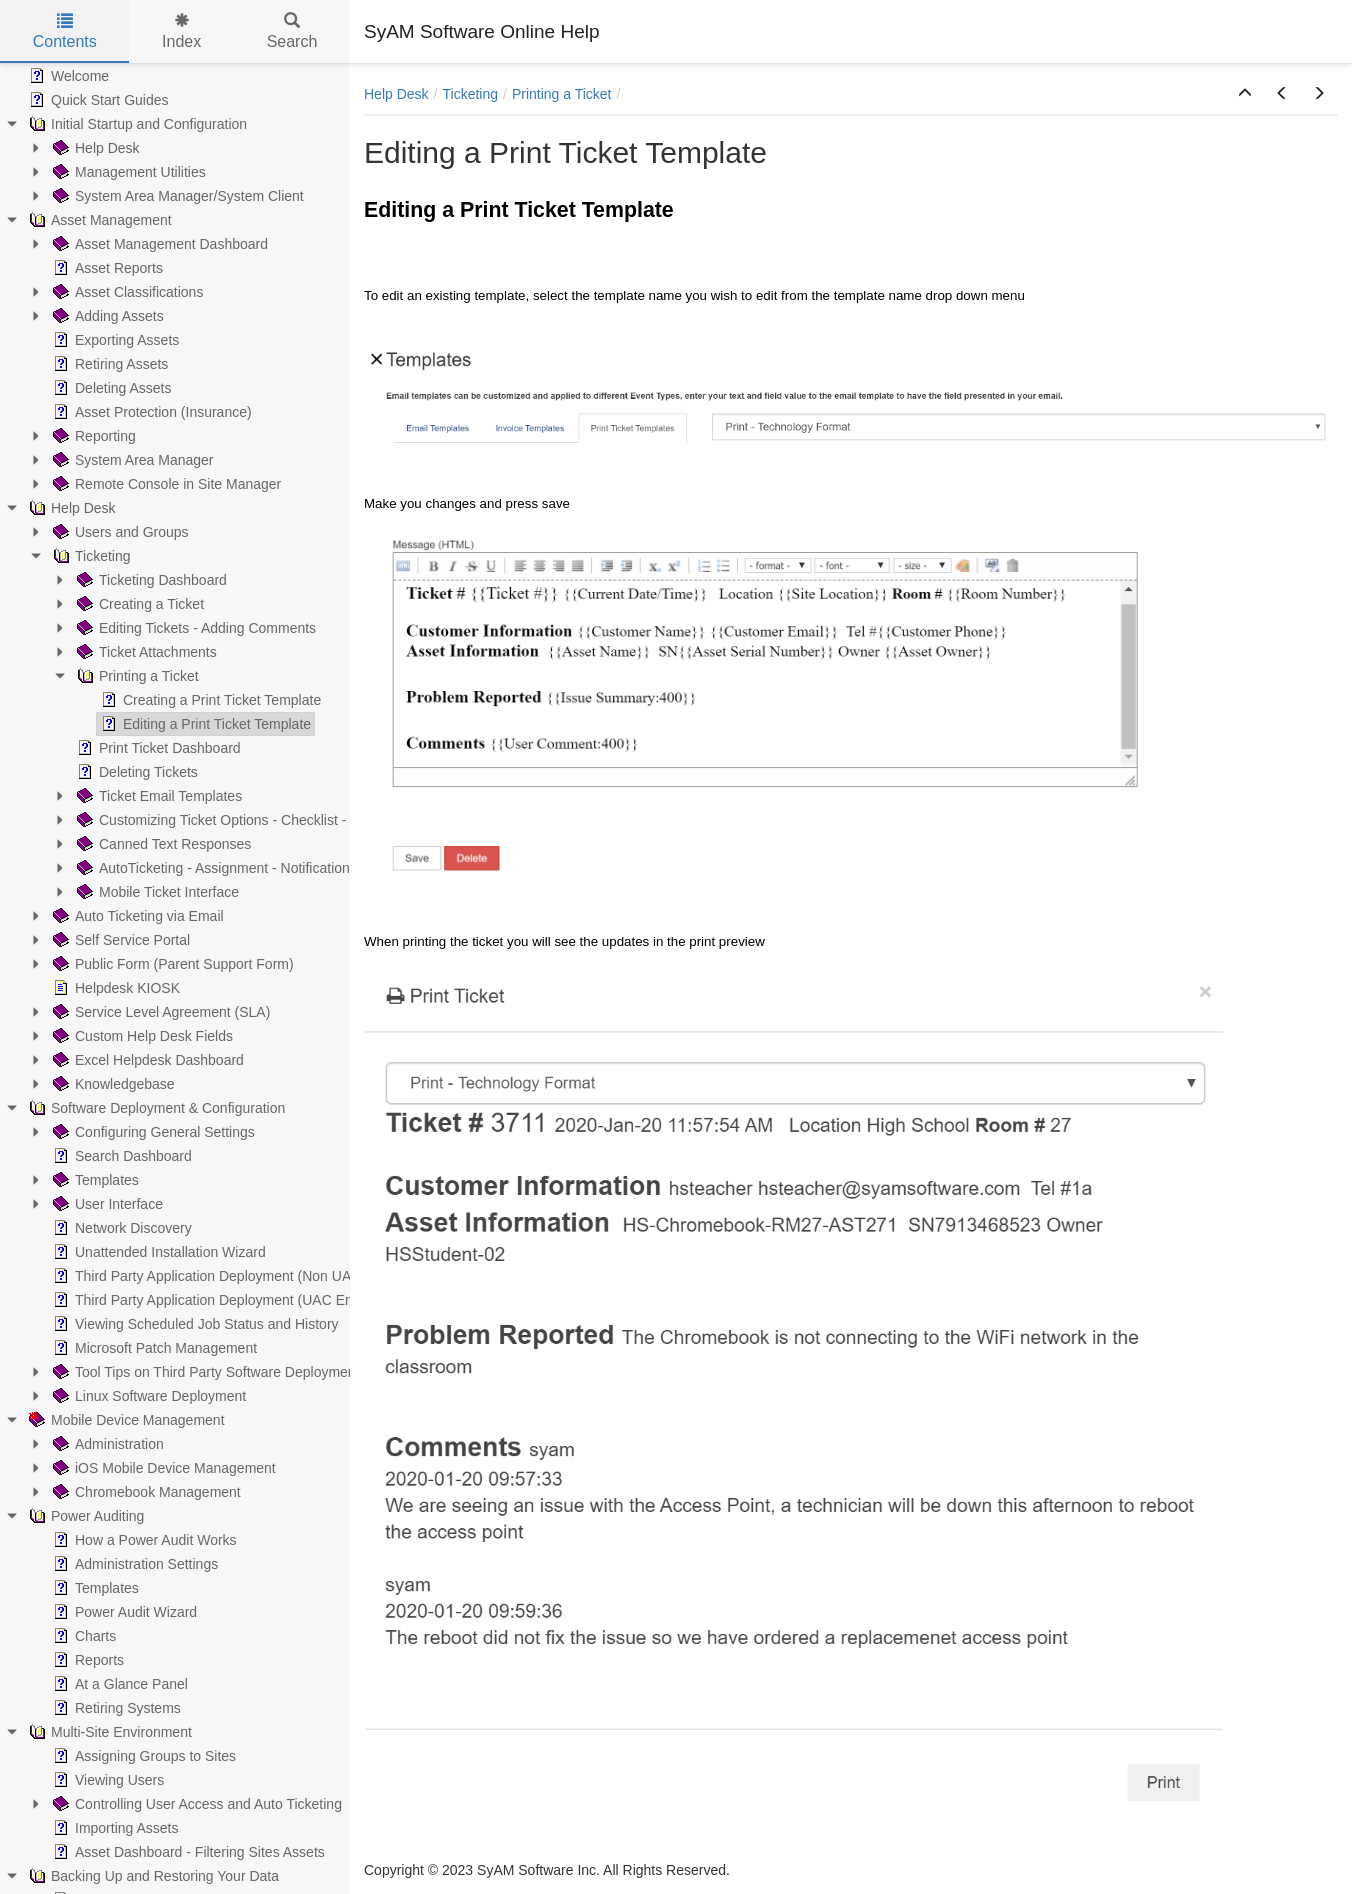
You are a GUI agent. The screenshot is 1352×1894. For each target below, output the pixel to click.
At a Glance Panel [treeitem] (118, 1684)
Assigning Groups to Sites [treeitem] (142, 1756)
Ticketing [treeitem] (90, 556)
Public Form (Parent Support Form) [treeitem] (171, 964)
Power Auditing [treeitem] (84, 1516)
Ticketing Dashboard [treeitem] (150, 580)
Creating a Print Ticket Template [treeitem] (209, 700)
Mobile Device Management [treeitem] (125, 1420)
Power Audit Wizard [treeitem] (123, 1612)
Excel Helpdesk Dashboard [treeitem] (146, 1060)
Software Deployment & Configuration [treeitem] (155, 1108)
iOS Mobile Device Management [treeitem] (162, 1468)
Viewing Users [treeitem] (106, 1780)
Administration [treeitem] (106, 1444)
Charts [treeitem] (82, 1636)
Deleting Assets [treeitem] (110, 388)
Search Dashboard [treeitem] (120, 1156)
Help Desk (396, 94)
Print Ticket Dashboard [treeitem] (157, 748)
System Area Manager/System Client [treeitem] (176, 196)
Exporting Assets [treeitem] (114, 340)
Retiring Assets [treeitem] (108, 364)
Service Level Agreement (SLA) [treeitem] (159, 1012)
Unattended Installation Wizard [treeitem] (157, 1252)
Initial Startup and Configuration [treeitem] (136, 124)
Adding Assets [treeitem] (106, 316)
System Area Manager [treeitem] (131, 460)
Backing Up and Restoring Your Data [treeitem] (152, 1876)
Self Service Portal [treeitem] (119, 940)
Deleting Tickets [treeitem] (135, 772)
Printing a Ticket (562, 94)
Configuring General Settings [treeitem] (152, 1132)
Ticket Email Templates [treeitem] (157, 796)
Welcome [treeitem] (67, 76)
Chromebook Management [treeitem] (145, 1492)
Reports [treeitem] (86, 1660)
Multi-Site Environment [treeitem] (108, 1732)
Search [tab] (292, 31)
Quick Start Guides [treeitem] (97, 100)
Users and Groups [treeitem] (119, 532)
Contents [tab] (65, 31)
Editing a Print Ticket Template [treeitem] (204, 724)
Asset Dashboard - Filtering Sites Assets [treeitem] (187, 1852)
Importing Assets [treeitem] (114, 1828)
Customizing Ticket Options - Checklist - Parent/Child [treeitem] (250, 820)
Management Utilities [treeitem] (127, 172)
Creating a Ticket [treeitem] (138, 604)
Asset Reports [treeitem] (106, 268)
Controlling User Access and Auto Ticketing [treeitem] (195, 1804)
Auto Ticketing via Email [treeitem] (136, 916)
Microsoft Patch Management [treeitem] (153, 1348)
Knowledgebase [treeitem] (112, 1084)
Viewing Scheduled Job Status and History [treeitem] (194, 1324)
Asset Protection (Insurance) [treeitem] (150, 412)
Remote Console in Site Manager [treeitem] (165, 484)
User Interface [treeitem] (106, 1204)
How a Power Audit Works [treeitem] (143, 1540)
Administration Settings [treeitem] (133, 1564)
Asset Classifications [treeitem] (126, 292)
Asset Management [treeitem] (98, 220)
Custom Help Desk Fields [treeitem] (141, 1036)
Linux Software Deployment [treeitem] (147, 1396)
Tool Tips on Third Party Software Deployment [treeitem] (204, 1372)
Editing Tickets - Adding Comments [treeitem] (194, 628)
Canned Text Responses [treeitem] (162, 844)
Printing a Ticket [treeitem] (136, 676)
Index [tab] (181, 31)
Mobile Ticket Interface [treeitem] (156, 892)
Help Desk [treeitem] (94, 148)
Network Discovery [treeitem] (120, 1228)
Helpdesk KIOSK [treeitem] (114, 988)
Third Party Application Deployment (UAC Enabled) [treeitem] (220, 1300)
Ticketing (470, 94)
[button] (1245, 94)
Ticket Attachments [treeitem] (145, 652)
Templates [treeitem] (94, 1180)
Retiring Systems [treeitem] (115, 1708)
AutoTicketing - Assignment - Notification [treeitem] (211, 868)
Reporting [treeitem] (92, 436)
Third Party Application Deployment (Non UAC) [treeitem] (207, 1276)
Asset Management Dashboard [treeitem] (158, 244)
